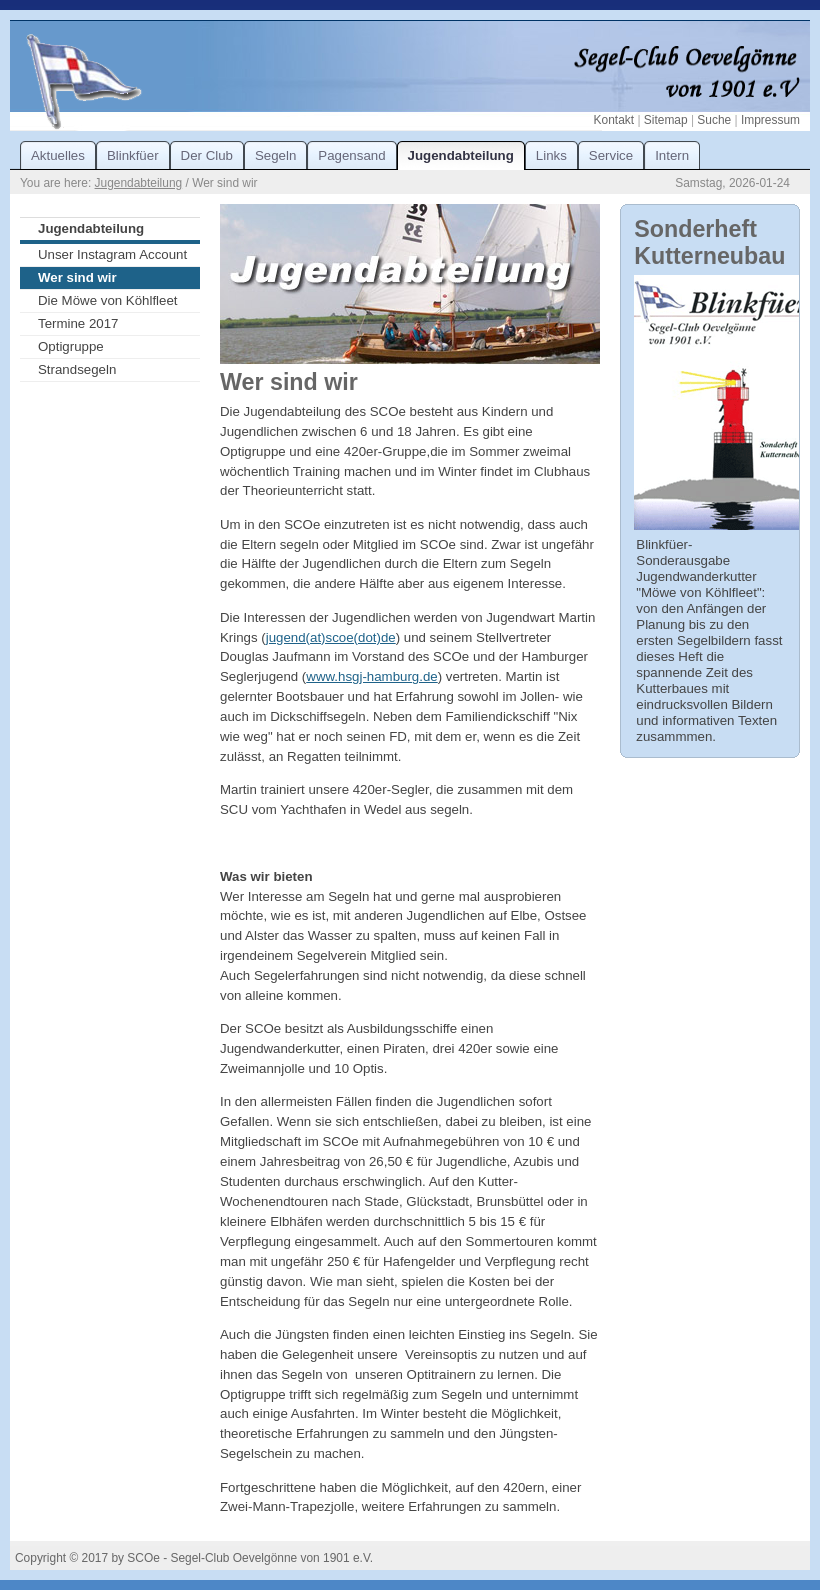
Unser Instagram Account (112, 254)
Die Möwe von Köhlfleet (108, 300)
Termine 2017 (78, 323)
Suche (714, 120)
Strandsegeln (77, 369)
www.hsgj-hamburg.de (371, 676)
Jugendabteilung (139, 183)
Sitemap (666, 120)
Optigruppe (71, 346)
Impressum (770, 120)
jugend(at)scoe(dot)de (331, 637)
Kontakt (614, 120)
